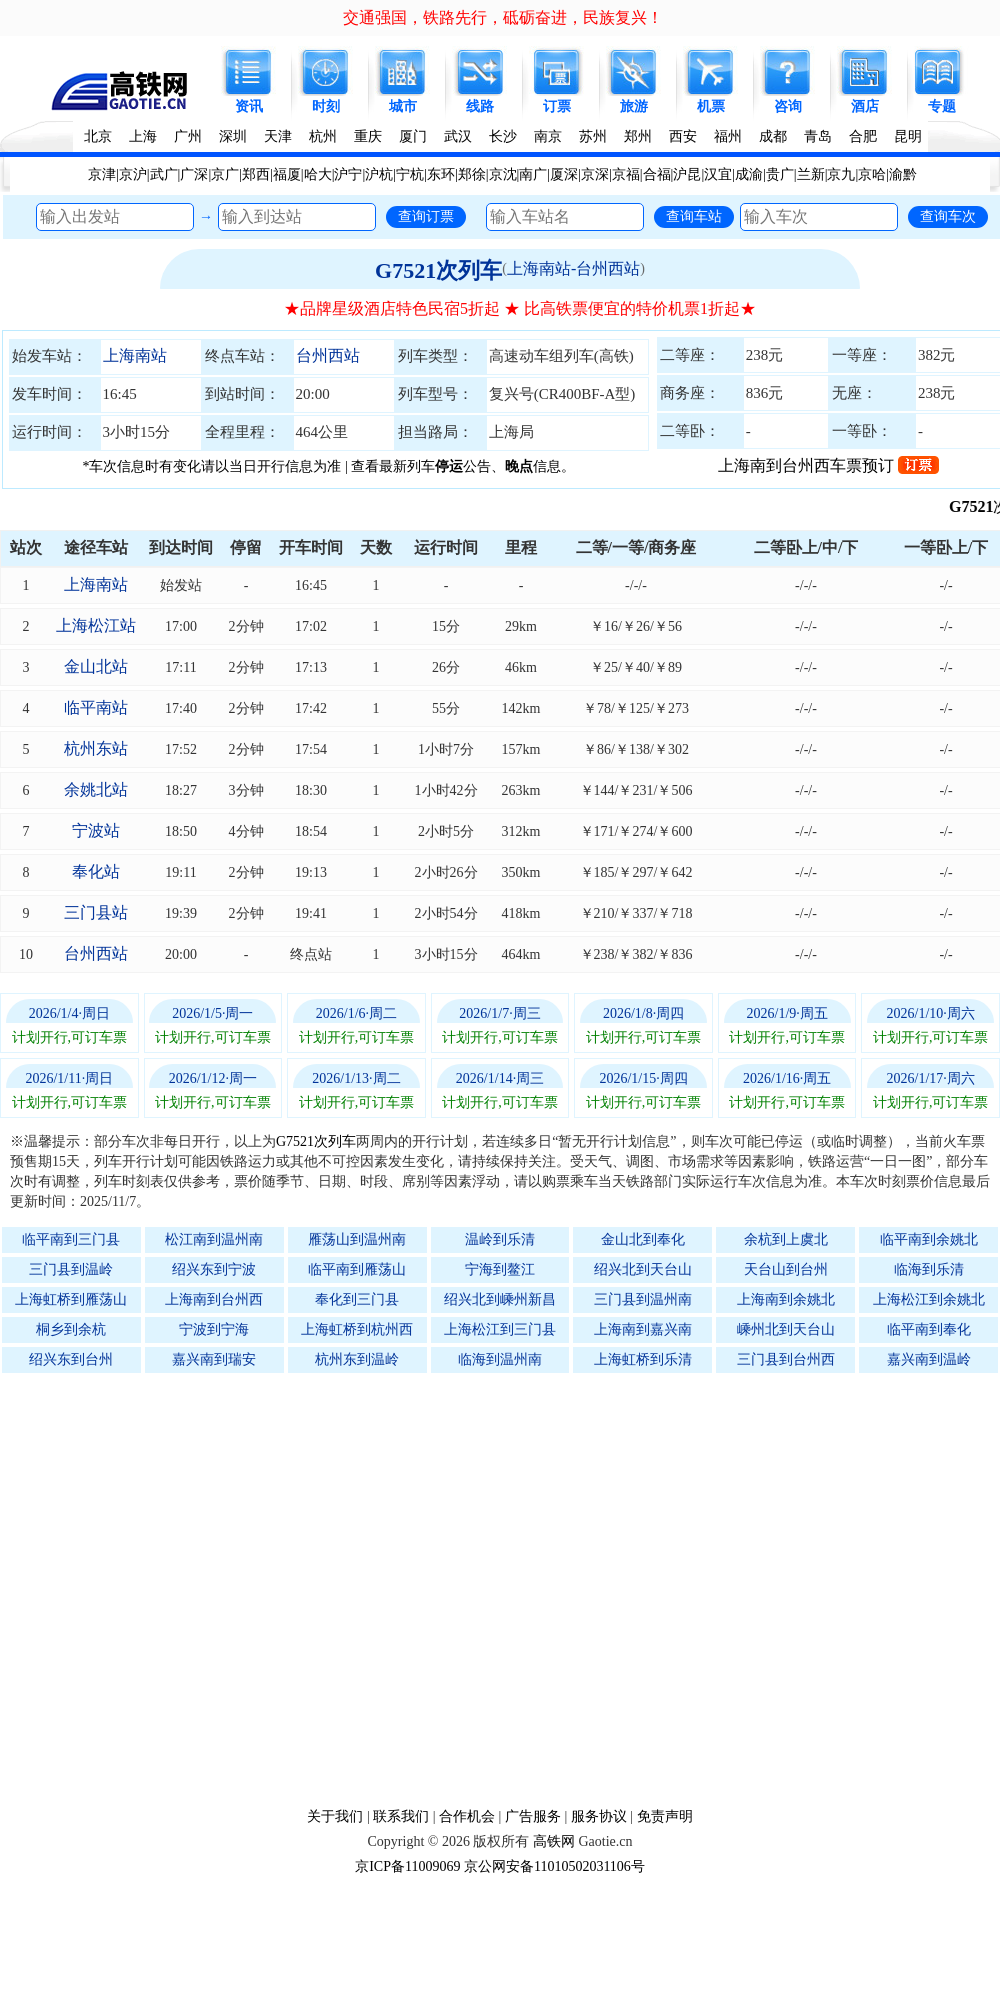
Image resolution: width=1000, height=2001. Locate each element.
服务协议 (599, 1816)
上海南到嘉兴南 (643, 1329)
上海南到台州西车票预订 (828, 465)
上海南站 (135, 355)
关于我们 (335, 1816)
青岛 (818, 136)
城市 (403, 106)
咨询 (788, 106)
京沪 (133, 174)
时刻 (326, 106)
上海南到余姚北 (786, 1299)
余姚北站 (96, 789)
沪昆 (687, 174)
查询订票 (426, 216)
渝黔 (903, 174)
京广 (225, 174)
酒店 (865, 106)
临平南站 (96, 707)
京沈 (503, 174)
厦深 (564, 174)
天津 (278, 136)
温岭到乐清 (500, 1239)
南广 (533, 174)
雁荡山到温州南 (357, 1239)
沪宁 (348, 174)
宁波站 (96, 830)
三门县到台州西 (786, 1359)
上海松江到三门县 (500, 1329)
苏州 (593, 136)
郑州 (638, 136)
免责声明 (665, 1816)
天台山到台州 (786, 1269)
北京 (98, 136)
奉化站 (96, 871)
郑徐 (472, 174)
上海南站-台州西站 (573, 268)
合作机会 (467, 1816)
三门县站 (96, 912)
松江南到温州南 (214, 1239)
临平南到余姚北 (929, 1239)
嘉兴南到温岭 (929, 1359)
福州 (728, 136)
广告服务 (533, 1816)
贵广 (780, 174)
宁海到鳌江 (500, 1269)
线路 (480, 106)
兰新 (811, 174)
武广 (164, 174)
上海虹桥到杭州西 (357, 1329)
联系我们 (401, 1816)
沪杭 (379, 174)
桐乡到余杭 (71, 1329)
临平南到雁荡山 (357, 1269)
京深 (595, 174)
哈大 (318, 174)
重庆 (368, 136)
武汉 (458, 136)
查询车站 (694, 216)
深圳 (233, 136)
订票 (557, 106)
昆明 (908, 136)
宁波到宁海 (214, 1329)
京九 (841, 174)
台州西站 (328, 355)
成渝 (749, 174)
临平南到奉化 (929, 1329)
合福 (657, 174)
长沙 (503, 136)
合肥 (863, 136)
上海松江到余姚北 (929, 1299)
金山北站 (96, 666)
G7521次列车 (438, 270)
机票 (711, 106)
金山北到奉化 (643, 1239)
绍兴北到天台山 (643, 1269)
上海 (143, 136)
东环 (441, 174)
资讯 (249, 106)
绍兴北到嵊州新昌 (500, 1299)
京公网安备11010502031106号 (554, 1866)
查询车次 (948, 216)
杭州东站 (96, 748)
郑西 (256, 174)
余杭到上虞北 (786, 1239)
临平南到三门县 (71, 1239)
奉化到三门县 (357, 1299)
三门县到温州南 (643, 1299)
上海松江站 (96, 625)
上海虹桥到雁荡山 (71, 1299)
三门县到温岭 (71, 1269)
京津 (102, 174)
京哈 (872, 174)
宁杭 (410, 174)
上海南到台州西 (214, 1299)
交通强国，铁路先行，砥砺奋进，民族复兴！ (503, 17)
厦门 (413, 136)
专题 (942, 106)
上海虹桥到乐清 (643, 1359)
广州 (188, 136)
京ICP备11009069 (407, 1866)
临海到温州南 (500, 1359)
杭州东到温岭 (357, 1359)
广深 (194, 174)
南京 (548, 136)
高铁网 (554, 1841)
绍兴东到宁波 (214, 1269)
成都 (773, 136)
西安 (683, 136)
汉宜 (718, 174)
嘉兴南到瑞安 (214, 1359)
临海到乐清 (929, 1269)
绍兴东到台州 (71, 1359)
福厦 (287, 174)
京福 (626, 174)
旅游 (634, 106)
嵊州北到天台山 (786, 1329)
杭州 (323, 136)
